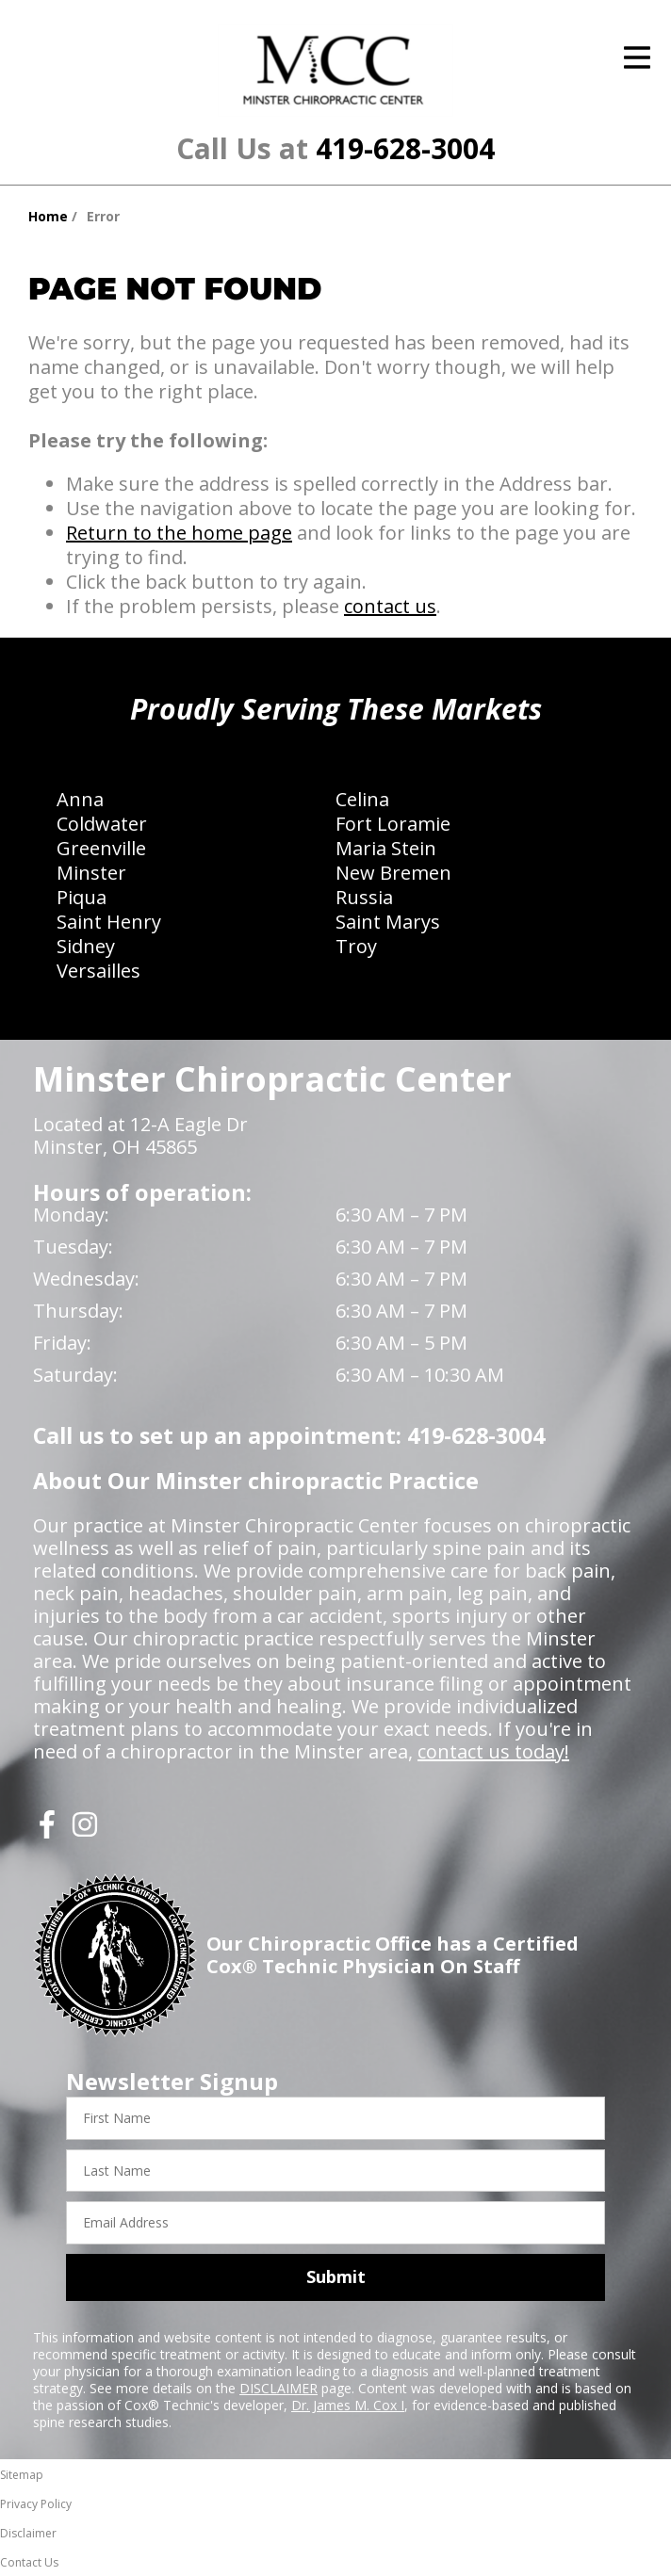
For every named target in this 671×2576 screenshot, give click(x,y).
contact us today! (493, 1751)
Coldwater (102, 823)
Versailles (98, 970)
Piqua (81, 897)
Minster (91, 872)
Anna (80, 799)
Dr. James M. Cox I (347, 2405)
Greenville (101, 848)
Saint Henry (109, 921)
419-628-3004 (405, 148)
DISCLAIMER (278, 2388)
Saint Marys (388, 921)
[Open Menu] (637, 57)
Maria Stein (386, 848)
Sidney (86, 946)
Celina (362, 799)
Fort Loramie (393, 823)
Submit (336, 2276)
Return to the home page (179, 532)
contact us (390, 606)
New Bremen (393, 872)
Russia (364, 897)
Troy (356, 946)
